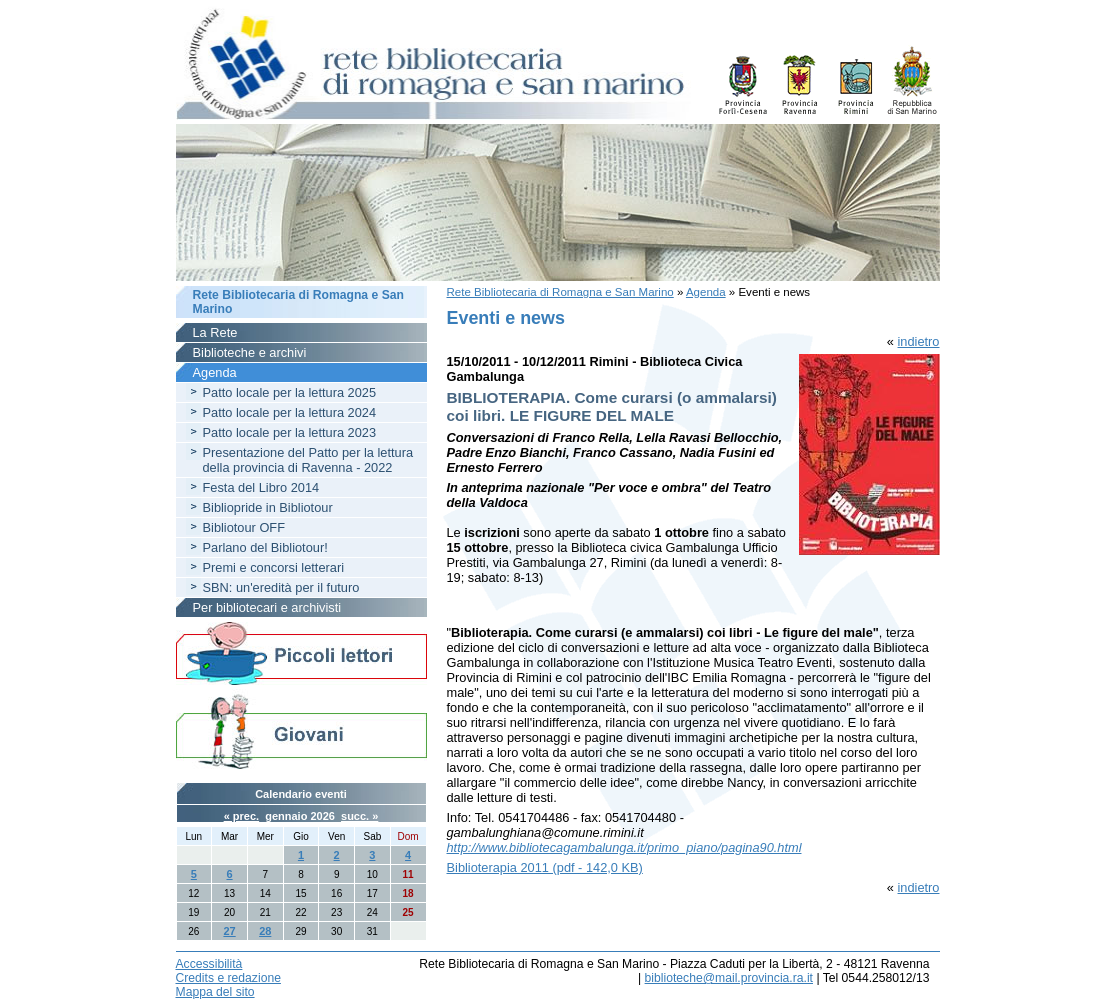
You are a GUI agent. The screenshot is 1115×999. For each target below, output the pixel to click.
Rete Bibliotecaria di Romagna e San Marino (560, 292)
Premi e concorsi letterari (274, 567)
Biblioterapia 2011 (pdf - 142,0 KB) (545, 867)
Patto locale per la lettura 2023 (290, 432)
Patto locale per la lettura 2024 (290, 412)
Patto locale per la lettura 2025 (290, 392)
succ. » (359, 816)
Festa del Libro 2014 (261, 487)
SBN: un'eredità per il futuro (281, 587)
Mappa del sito (215, 992)
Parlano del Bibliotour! (265, 547)
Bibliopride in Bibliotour (268, 507)
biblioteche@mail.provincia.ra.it (729, 978)
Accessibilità (209, 964)
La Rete (215, 332)
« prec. (241, 816)
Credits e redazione (228, 978)
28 (265, 931)
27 (229, 931)
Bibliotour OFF (244, 527)
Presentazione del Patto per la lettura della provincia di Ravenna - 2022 (308, 460)
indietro (919, 341)
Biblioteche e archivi (250, 352)
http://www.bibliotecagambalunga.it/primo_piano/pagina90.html (624, 847)
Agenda (706, 292)
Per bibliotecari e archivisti (267, 607)
